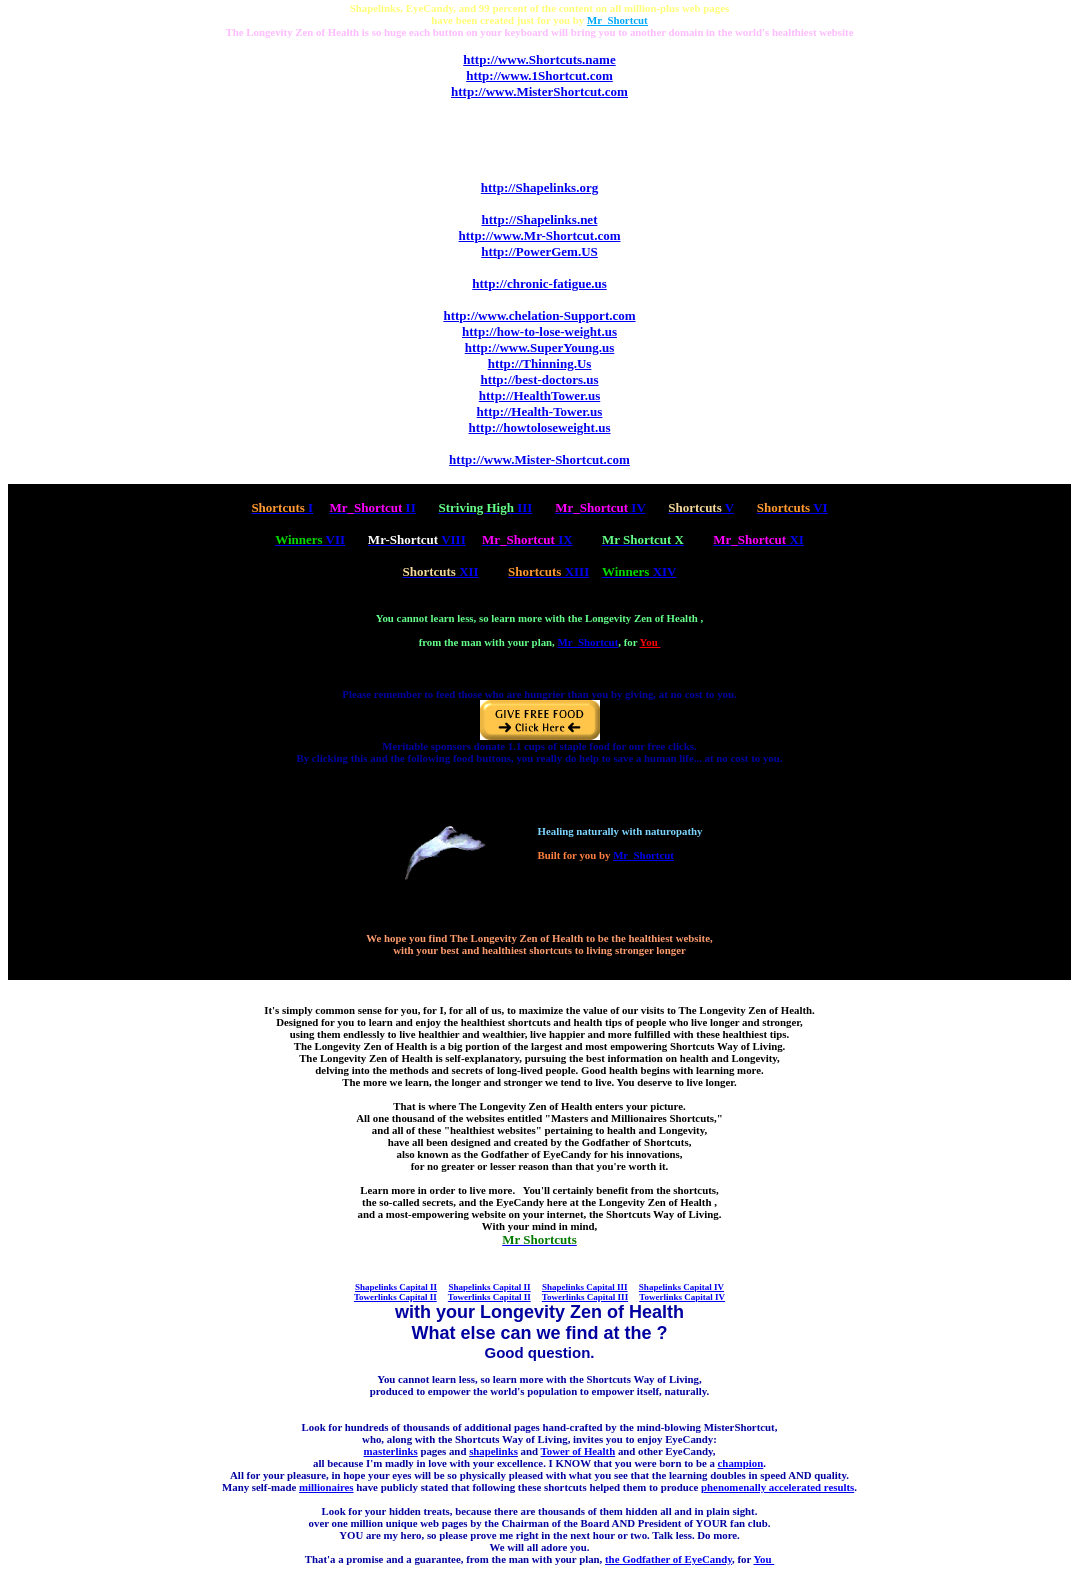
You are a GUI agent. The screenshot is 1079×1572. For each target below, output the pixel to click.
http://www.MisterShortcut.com (539, 91)
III (485, 507)
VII (310, 539)
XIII (548, 571)
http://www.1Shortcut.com (539, 75)
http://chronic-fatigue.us (539, 283)
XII (440, 571)
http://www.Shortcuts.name (539, 59)
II (372, 507)
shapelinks (493, 1451)
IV (600, 507)
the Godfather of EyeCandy (668, 1559)
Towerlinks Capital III (585, 1297)
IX (527, 539)
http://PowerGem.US (539, 251)
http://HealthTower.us (539, 395)
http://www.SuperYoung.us (540, 347)
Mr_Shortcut (588, 642)
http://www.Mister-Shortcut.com (539, 459)
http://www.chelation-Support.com (539, 315)
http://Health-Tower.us (540, 411)
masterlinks (391, 1451)
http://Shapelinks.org (539, 187)
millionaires (326, 1487)
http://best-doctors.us (539, 379)
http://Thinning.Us (540, 363)
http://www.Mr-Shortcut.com (540, 235)
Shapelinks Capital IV (681, 1287)
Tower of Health (578, 1451)
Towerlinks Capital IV (682, 1297)
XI (758, 539)
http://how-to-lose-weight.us (539, 331)
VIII (417, 539)
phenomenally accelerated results (777, 1487)
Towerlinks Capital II (395, 1297)
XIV (639, 571)
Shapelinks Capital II (396, 1287)
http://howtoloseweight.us (540, 427)
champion (741, 1463)
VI (792, 507)
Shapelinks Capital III (585, 1287)
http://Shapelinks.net (540, 219)
